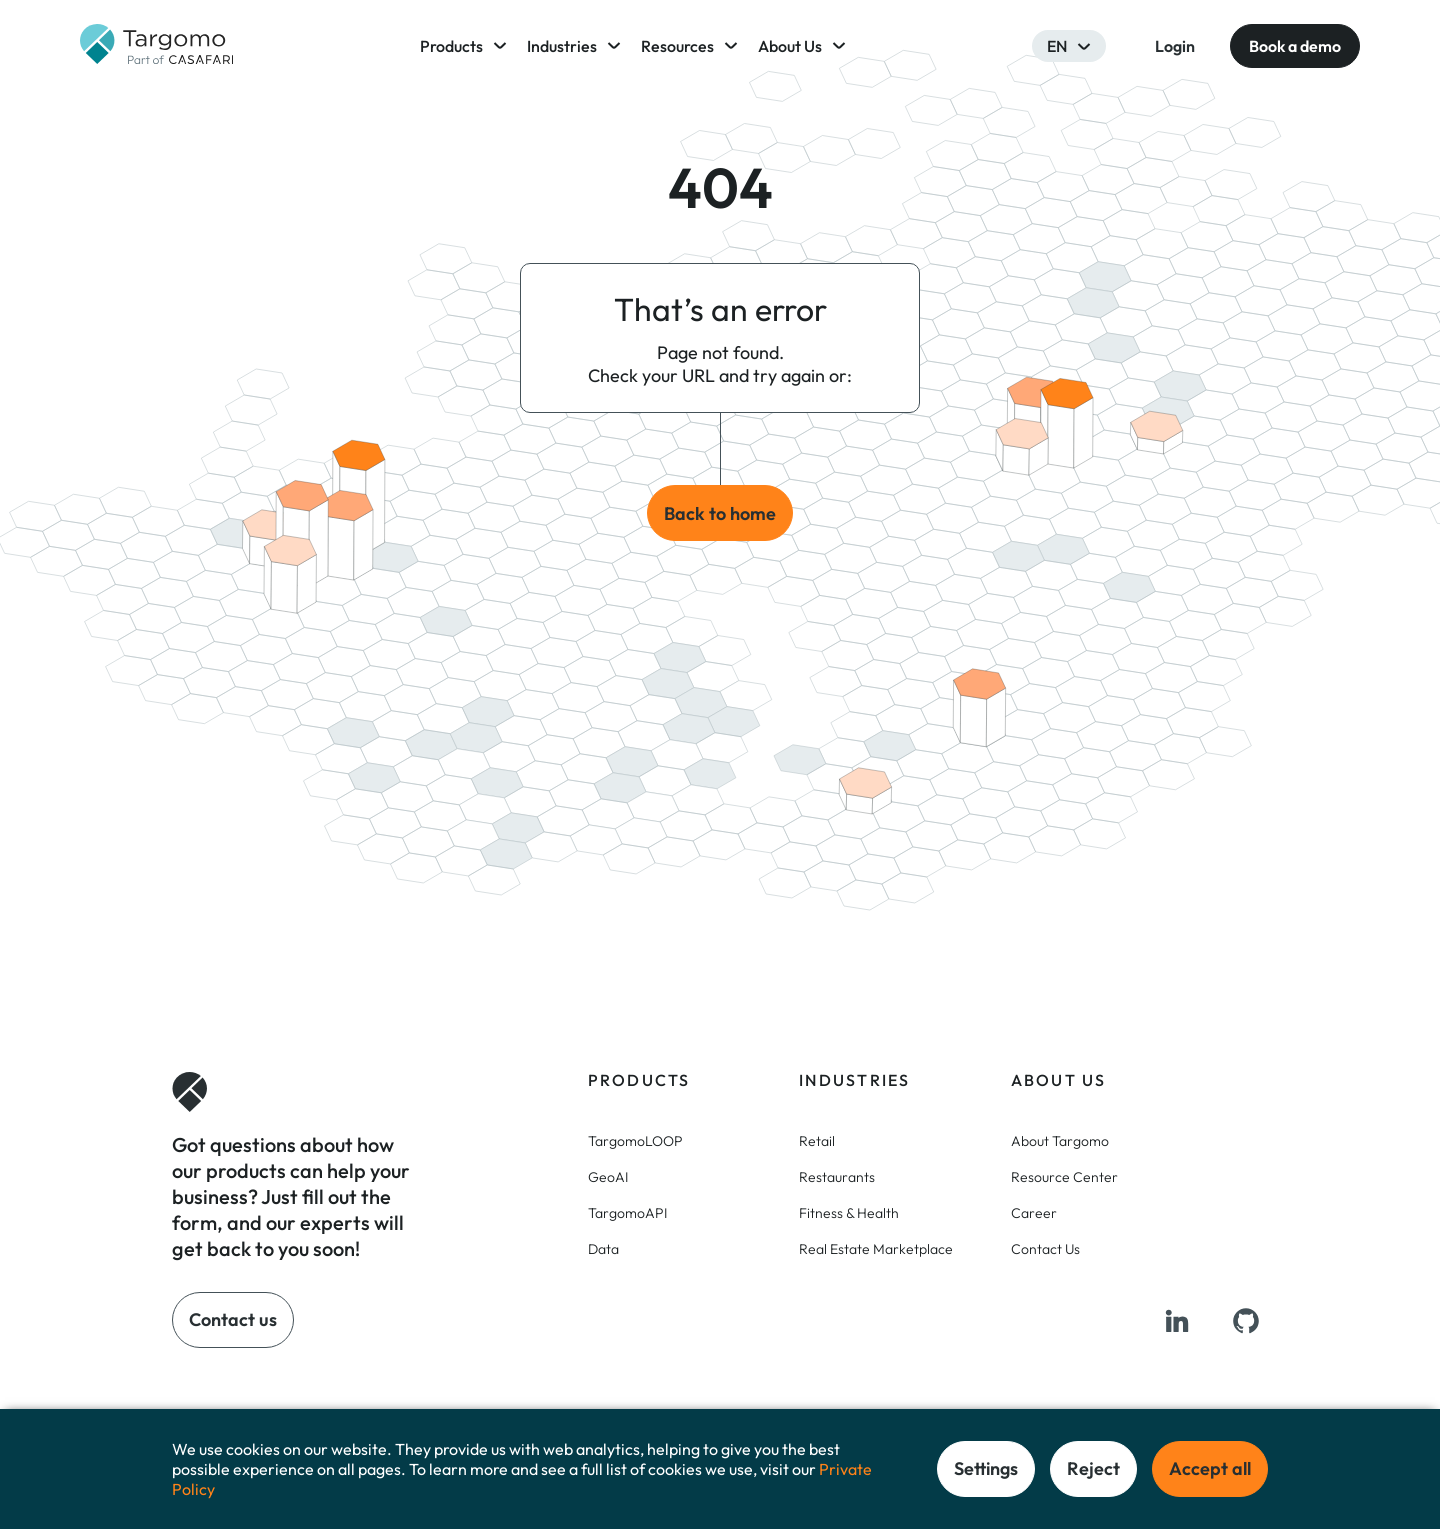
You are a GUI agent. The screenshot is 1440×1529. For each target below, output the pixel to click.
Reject (1093, 1468)
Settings (986, 1468)
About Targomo (1060, 1141)
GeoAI (608, 1177)
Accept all (1210, 1468)
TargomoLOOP (635, 1141)
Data (603, 1249)
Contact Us (1045, 1249)
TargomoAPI (627, 1213)
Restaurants (837, 1177)
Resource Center (1064, 1177)
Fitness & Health (849, 1213)
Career (1034, 1213)
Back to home (720, 513)
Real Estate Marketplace (876, 1249)
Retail (817, 1141)
